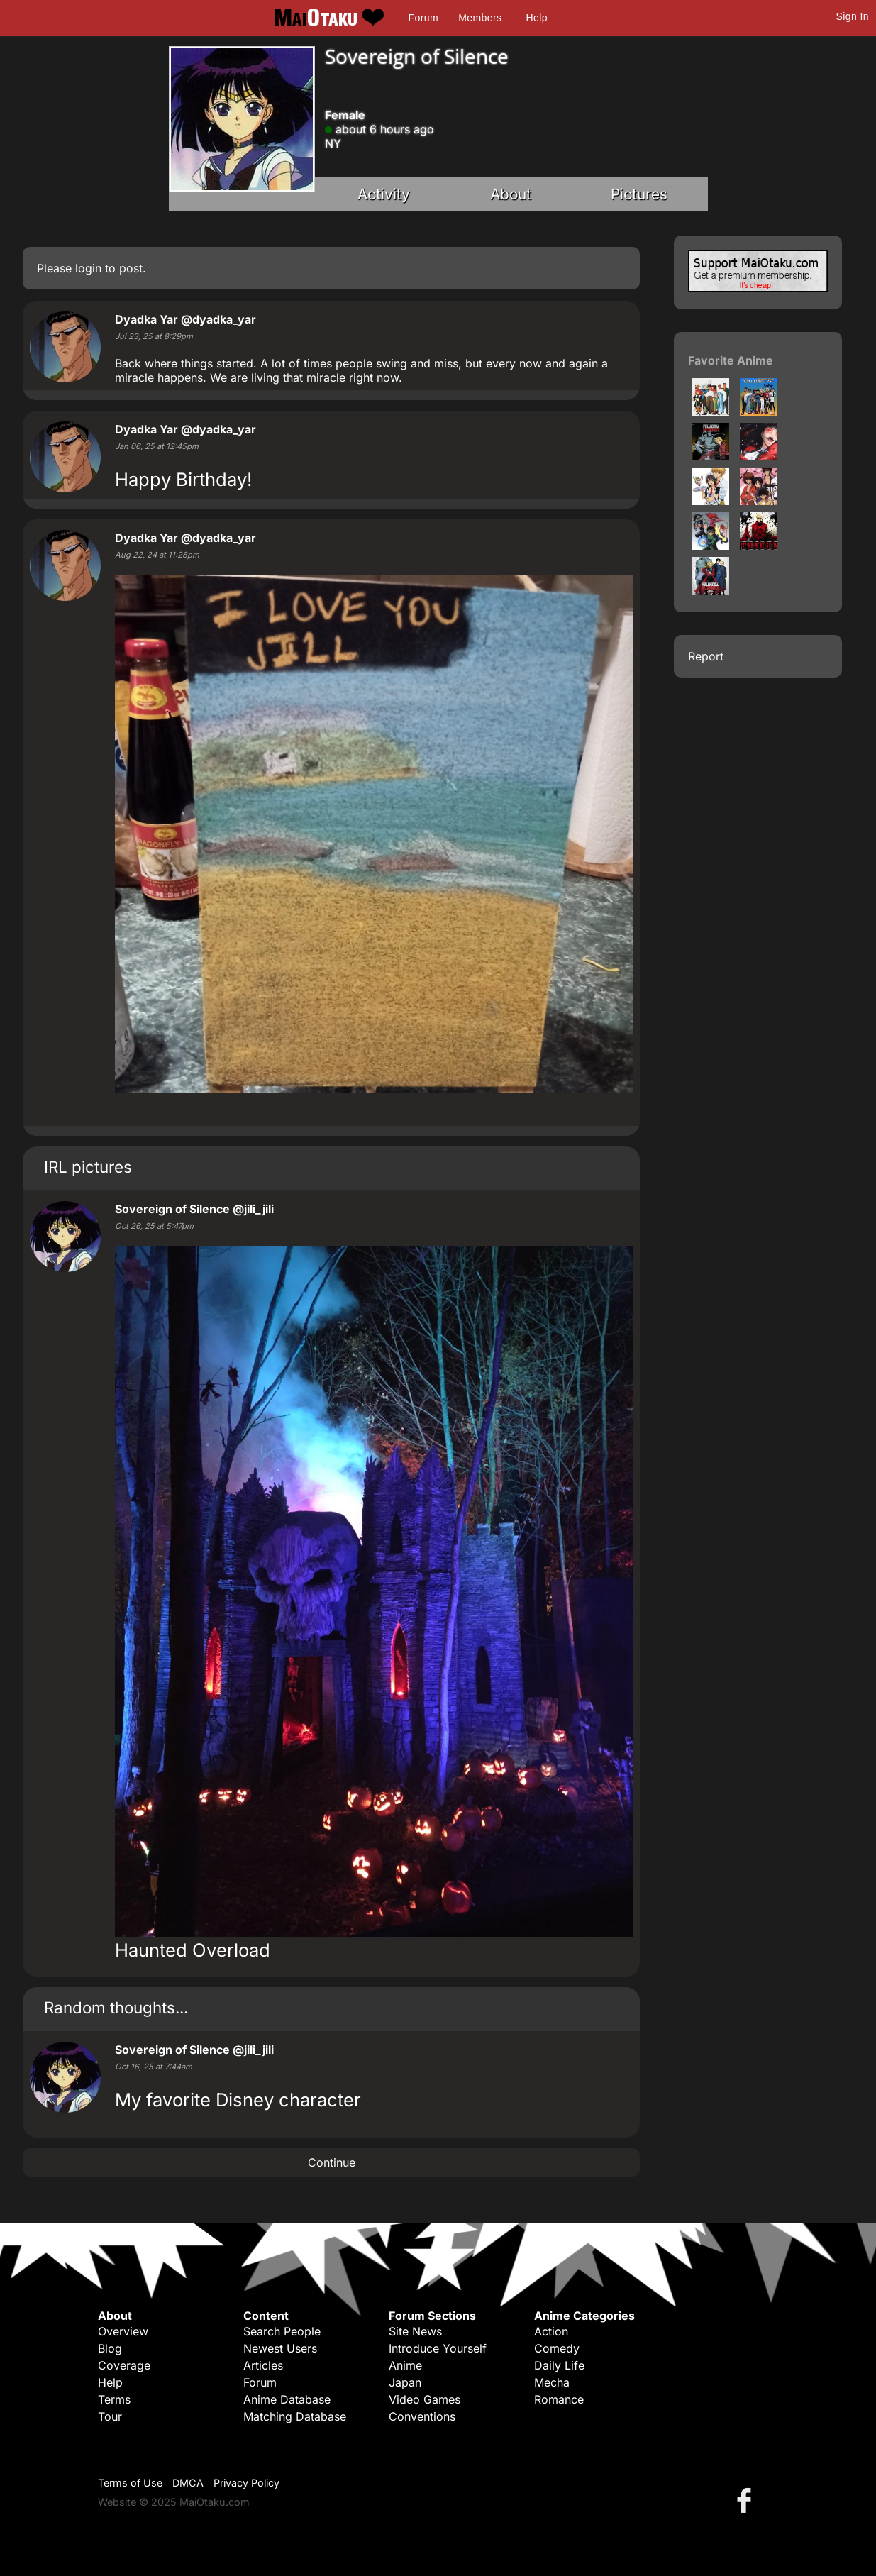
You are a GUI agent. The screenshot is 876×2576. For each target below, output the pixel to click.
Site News (415, 2331)
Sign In (852, 16)
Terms (114, 2399)
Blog (110, 2348)
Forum (423, 17)
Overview (123, 2331)
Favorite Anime (730, 360)
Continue (331, 2162)
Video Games (424, 2399)
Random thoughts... (116, 2007)
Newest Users (280, 2348)
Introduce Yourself (438, 2348)
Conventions (422, 2416)
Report (705, 656)
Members (479, 17)
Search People (282, 2331)
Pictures (639, 194)
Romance (559, 2399)
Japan (405, 2382)
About (510, 194)
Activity (383, 194)
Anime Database (287, 2399)
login (88, 268)
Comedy (557, 2348)
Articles (263, 2365)
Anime (405, 2365)
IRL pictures (88, 1166)
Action (551, 2331)
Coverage (124, 2365)
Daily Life (559, 2365)
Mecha (552, 2382)
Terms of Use (130, 2483)
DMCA (188, 2483)
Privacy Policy (246, 2483)
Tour (110, 2416)
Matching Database (294, 2416)
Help (537, 17)
